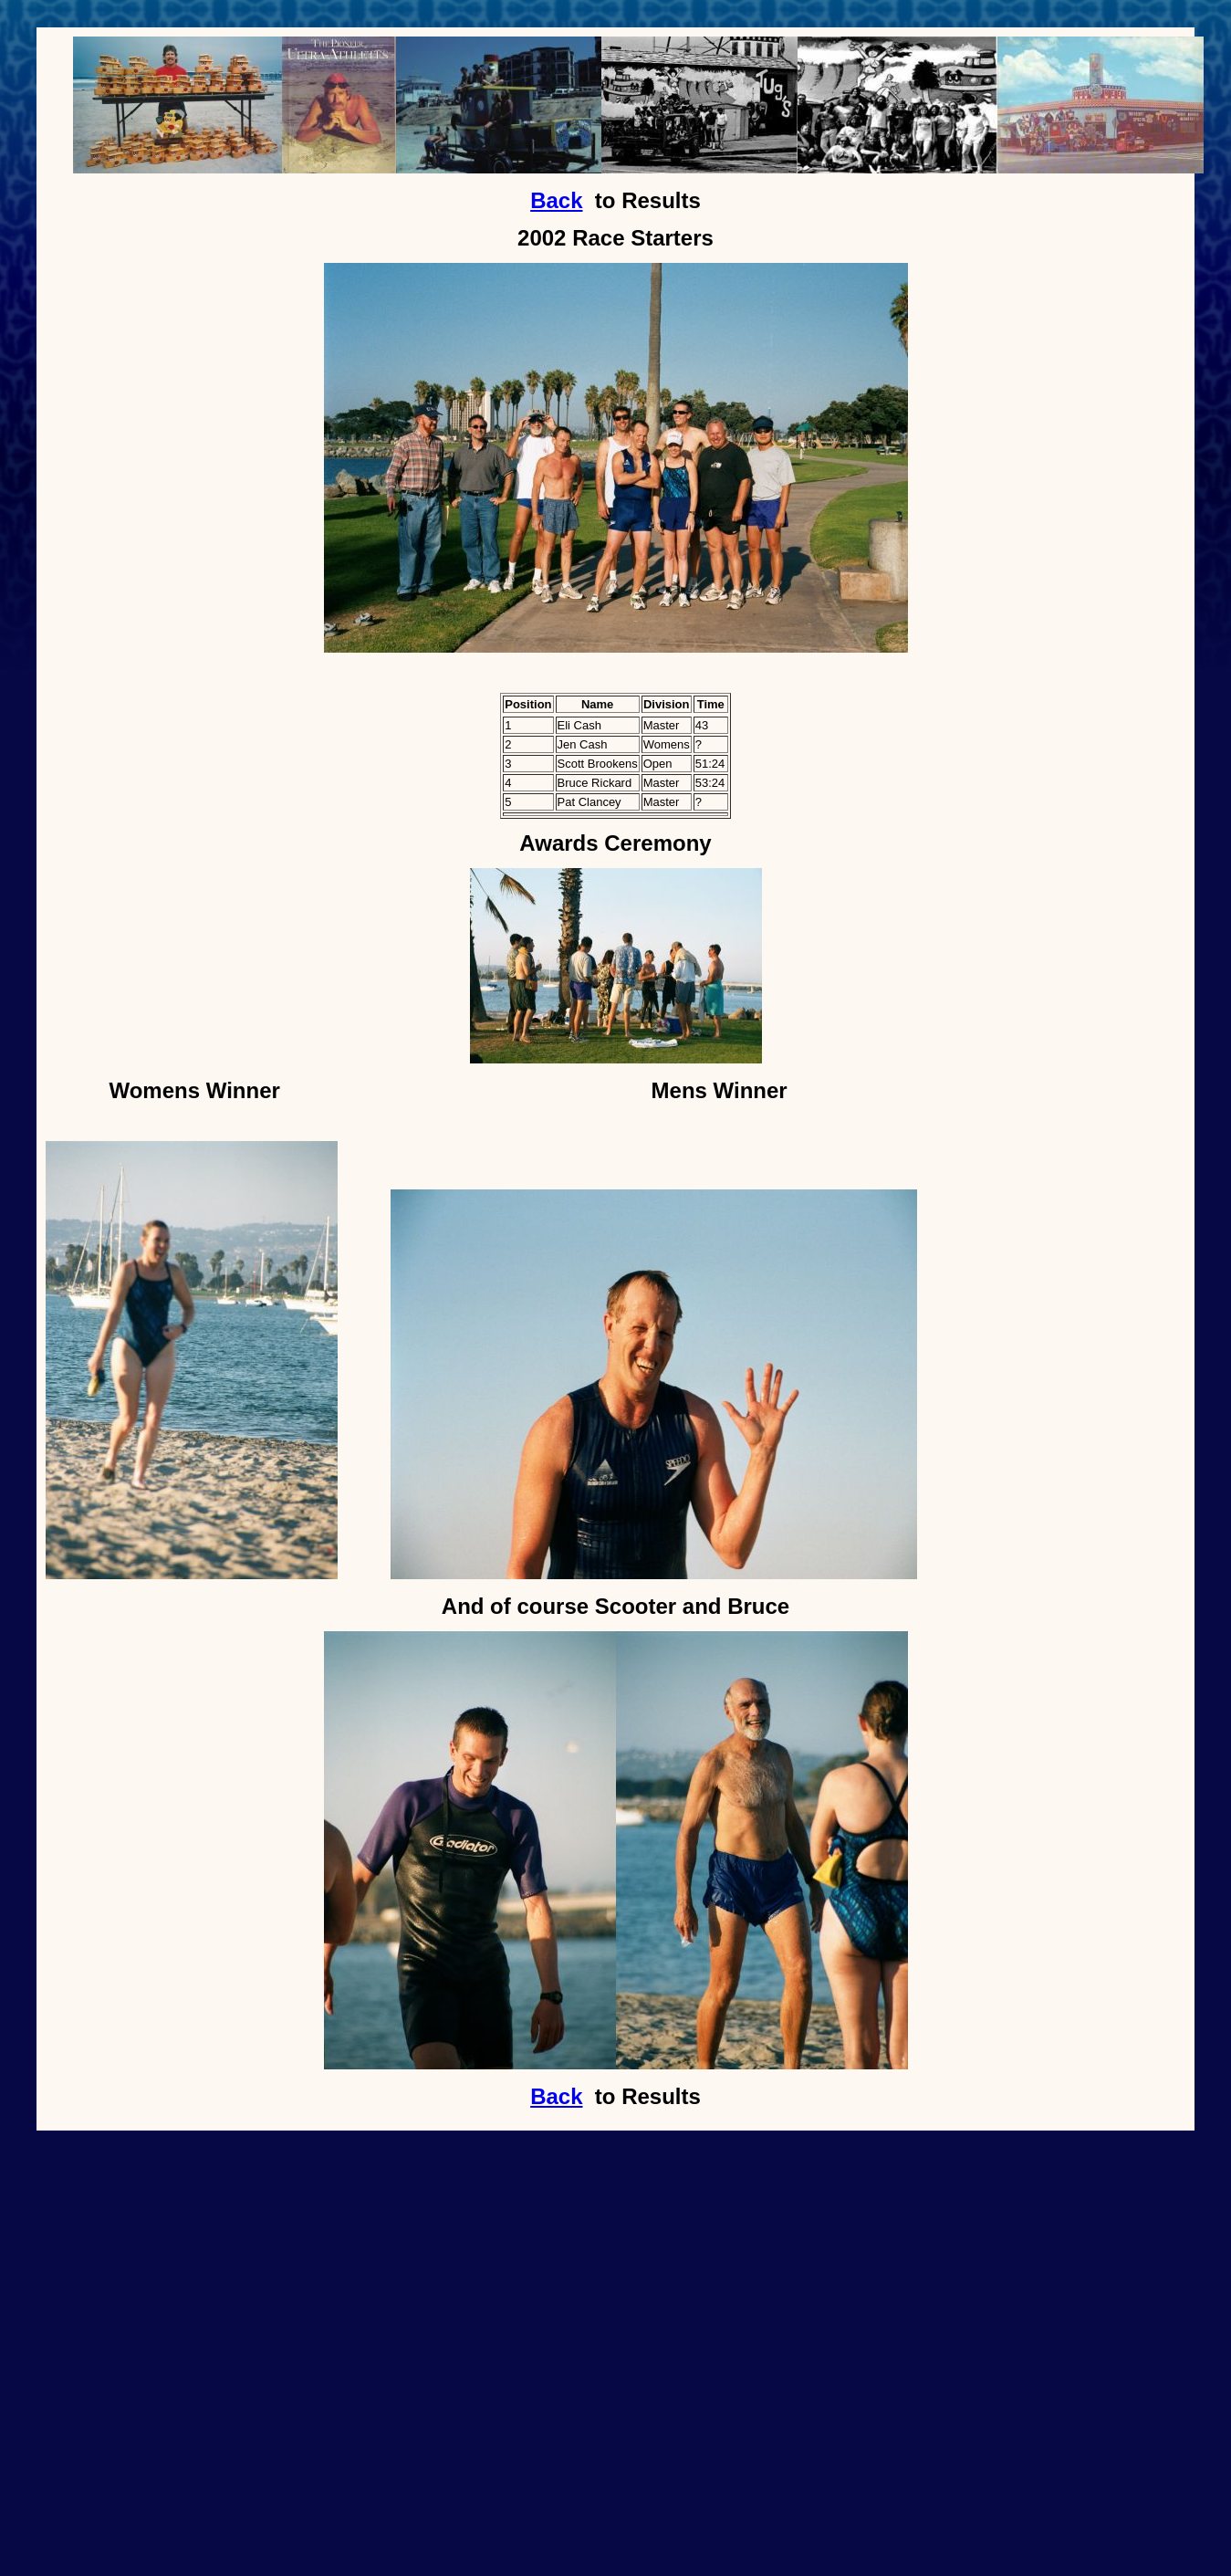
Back (556, 200)
